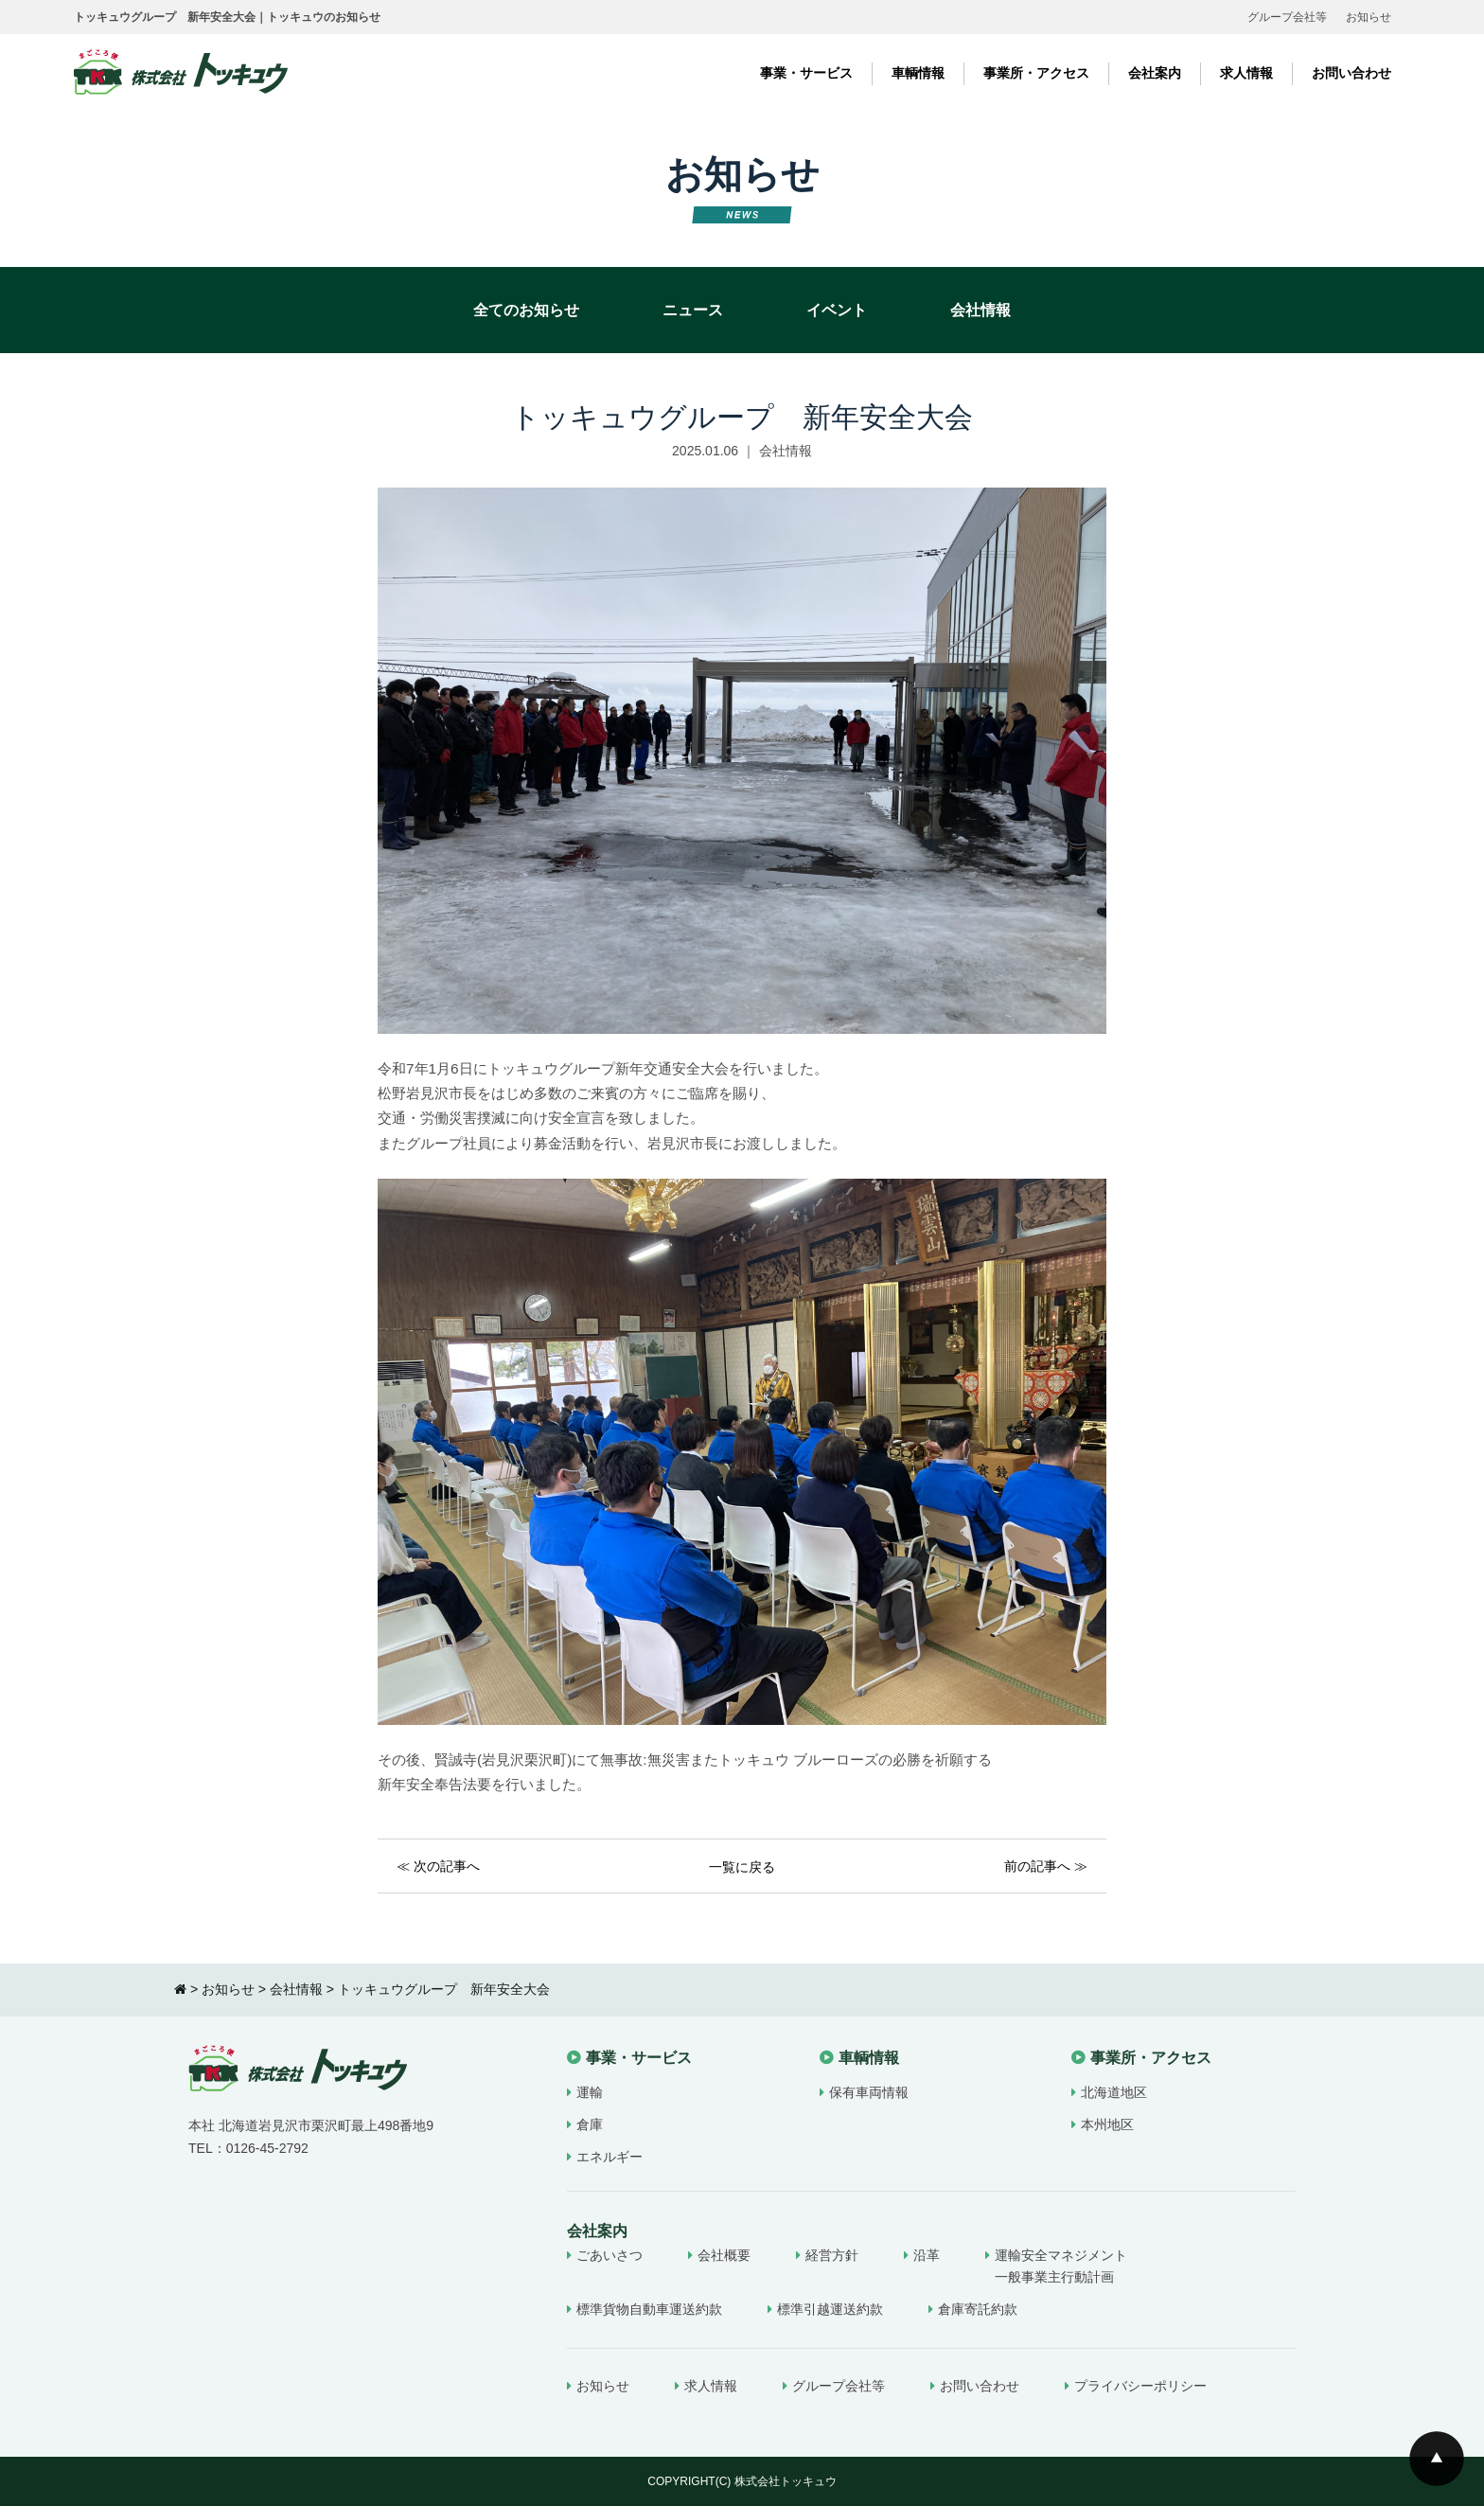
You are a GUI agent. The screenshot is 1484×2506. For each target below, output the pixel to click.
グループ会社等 (1287, 17)
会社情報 (980, 310)
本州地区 (1107, 2124)
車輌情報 (918, 72)
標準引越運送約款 (830, 2309)
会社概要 (724, 2255)
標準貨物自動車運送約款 (649, 2309)
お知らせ (1368, 17)
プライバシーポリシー (1140, 2385)
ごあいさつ (609, 2255)
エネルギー (609, 2156)
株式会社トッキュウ (785, 2481)
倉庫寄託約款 (977, 2309)
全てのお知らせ (526, 310)
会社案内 (1154, 72)
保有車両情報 (869, 2092)
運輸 (589, 2092)
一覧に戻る (742, 1867)
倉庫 (589, 2124)
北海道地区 (1114, 2092)
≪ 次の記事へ (438, 1866)
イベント (836, 310)
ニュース (692, 310)
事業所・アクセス (1036, 72)
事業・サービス (806, 72)
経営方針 (831, 2255)
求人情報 (1246, 72)
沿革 (926, 2255)
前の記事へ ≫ (1045, 1866)
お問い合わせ (1351, 72)
